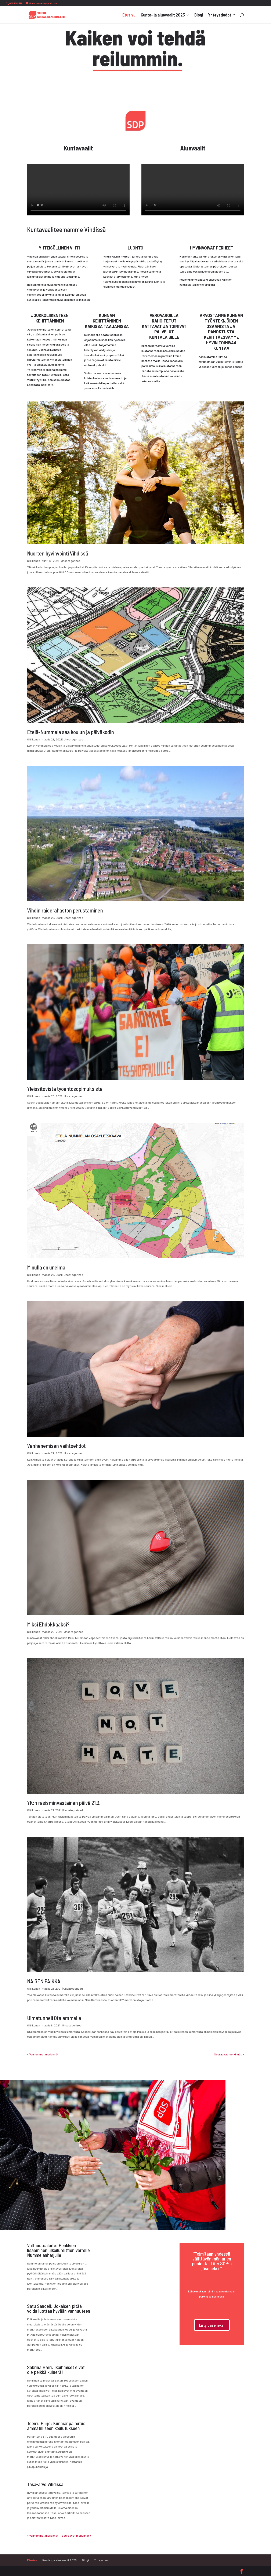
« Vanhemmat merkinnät (42, 2054)
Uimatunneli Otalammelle (54, 2018)
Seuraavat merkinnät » (229, 2054)
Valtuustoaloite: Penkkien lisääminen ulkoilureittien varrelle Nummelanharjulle (58, 2250)
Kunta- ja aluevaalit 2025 (163, 15)
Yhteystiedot (219, 15)
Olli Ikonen (33, 560)
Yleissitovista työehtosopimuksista (64, 1088)
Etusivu (129, 15)
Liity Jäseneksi (212, 2325)
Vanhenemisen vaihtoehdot (56, 1445)
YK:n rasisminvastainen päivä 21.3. (63, 1802)
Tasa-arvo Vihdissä (45, 2484)
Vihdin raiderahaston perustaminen (65, 910)
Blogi (198, 15)
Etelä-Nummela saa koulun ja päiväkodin (70, 732)
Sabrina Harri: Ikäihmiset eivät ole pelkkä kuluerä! (56, 2369)
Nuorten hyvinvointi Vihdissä (57, 553)
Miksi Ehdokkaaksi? (48, 1624)
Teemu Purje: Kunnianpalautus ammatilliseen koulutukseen (56, 2425)
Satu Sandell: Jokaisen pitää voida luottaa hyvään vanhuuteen (58, 2308)
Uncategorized (70, 560)
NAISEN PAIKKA (43, 1981)
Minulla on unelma (46, 1267)
